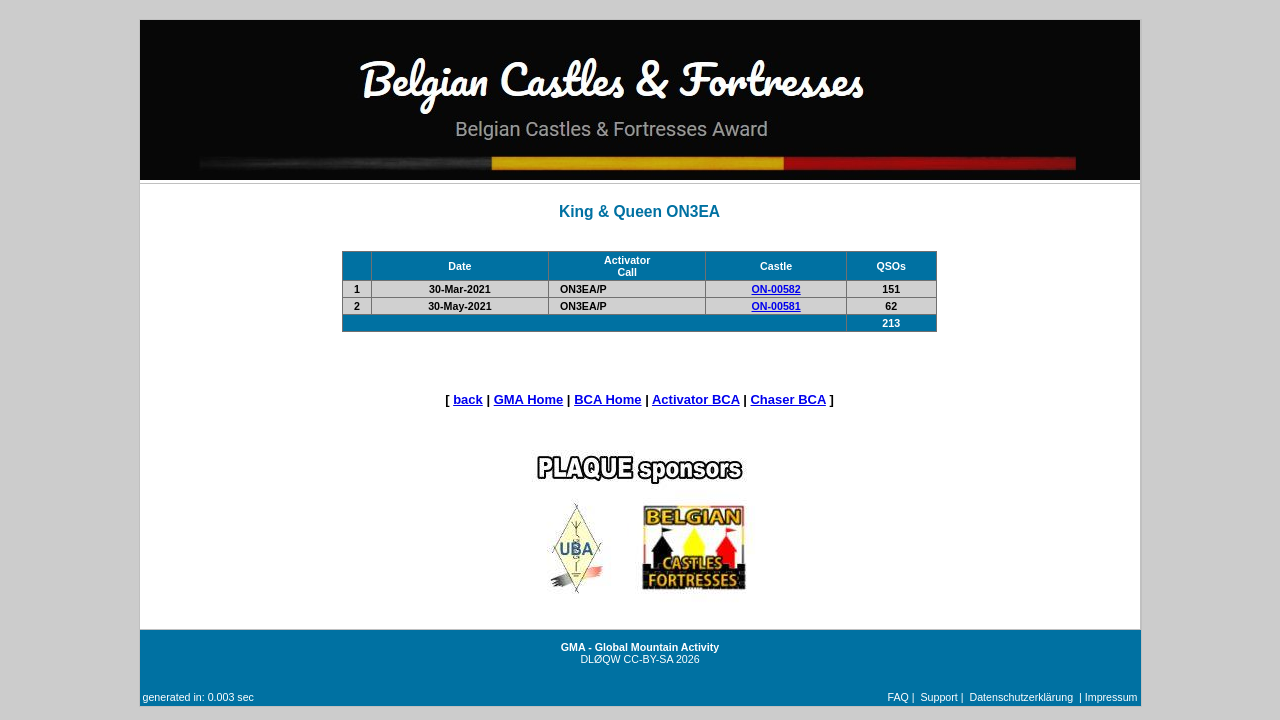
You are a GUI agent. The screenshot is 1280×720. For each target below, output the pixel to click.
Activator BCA (696, 399)
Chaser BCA (787, 399)
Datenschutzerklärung (1021, 697)
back (468, 399)
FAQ (898, 697)
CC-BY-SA (648, 659)
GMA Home (529, 399)
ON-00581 (776, 306)
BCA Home (607, 399)
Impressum (1111, 697)
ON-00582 (776, 289)
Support (938, 697)
